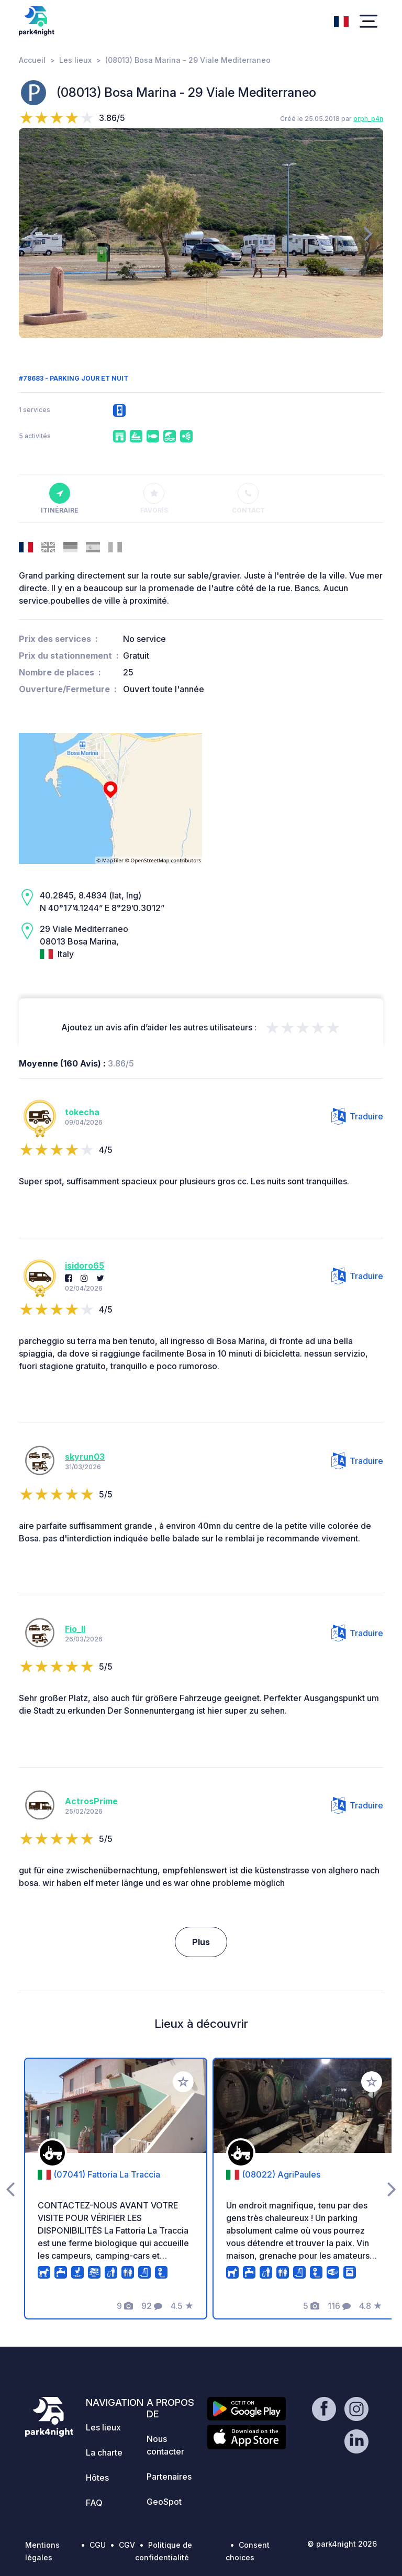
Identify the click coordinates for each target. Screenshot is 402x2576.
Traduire (357, 1116)
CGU (98, 2544)
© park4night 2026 (342, 2543)
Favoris (154, 498)
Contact (248, 498)
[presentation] (33, 233)
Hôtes (97, 2477)
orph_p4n (368, 119)
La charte (104, 2452)
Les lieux (75, 59)
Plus (201, 1942)
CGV (127, 2544)
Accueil (32, 59)
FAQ (94, 2502)
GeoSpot (164, 2501)
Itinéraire (60, 498)
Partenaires (169, 2476)
